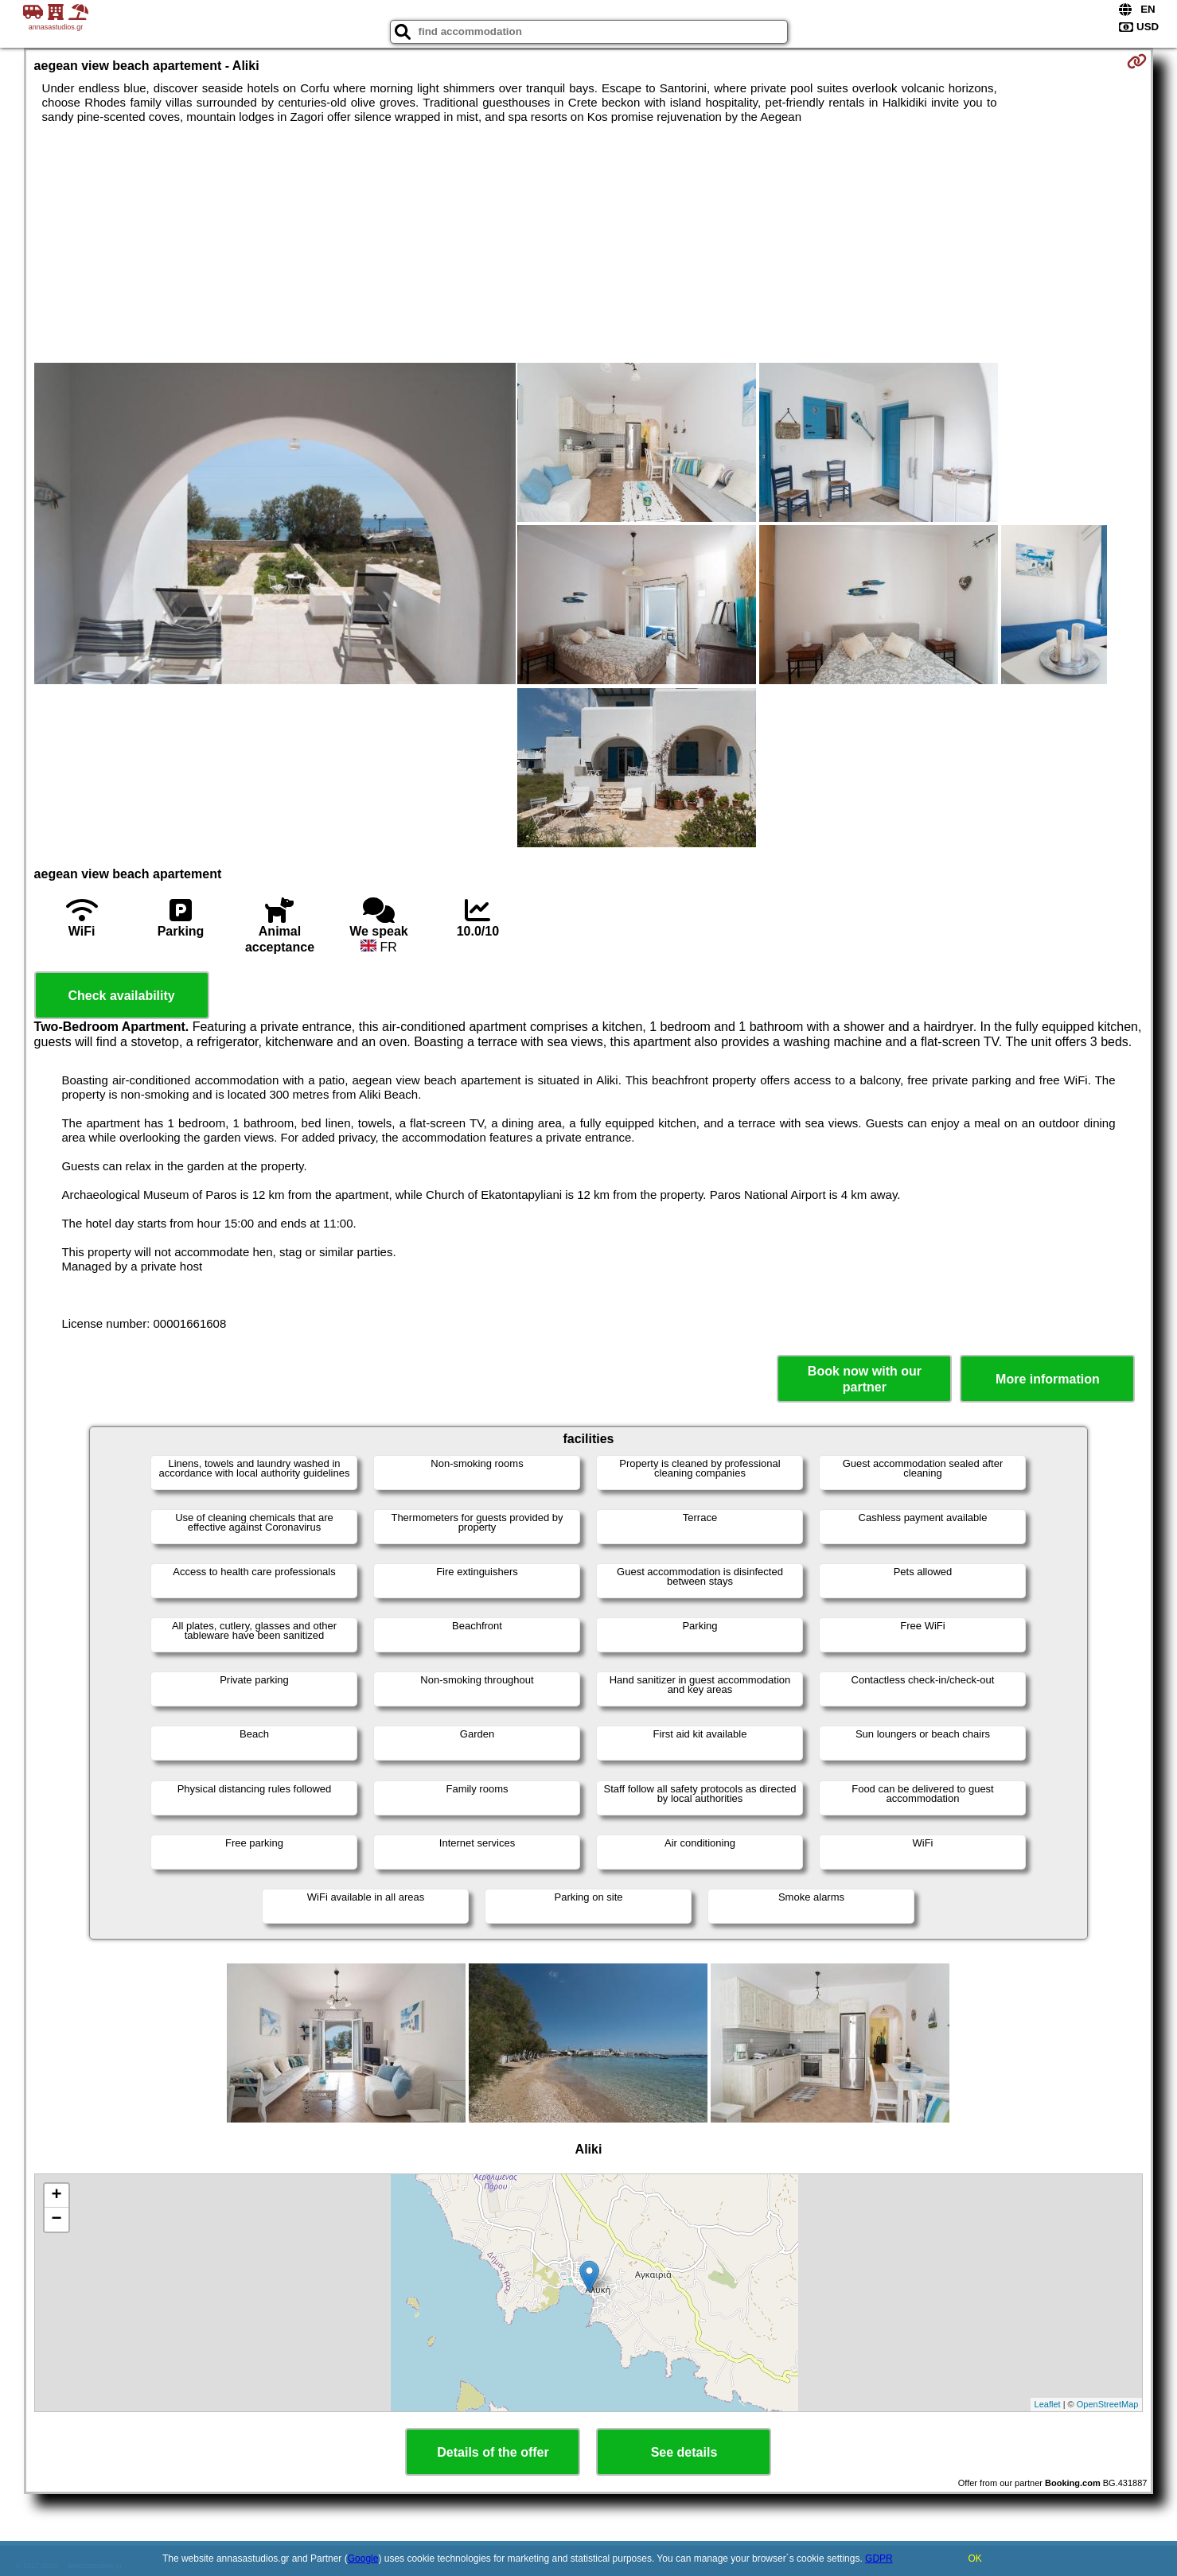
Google (363, 2558)
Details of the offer (492, 2452)
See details (684, 2452)
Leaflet (1048, 2404)
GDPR (879, 2558)
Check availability (121, 995)
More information (1048, 1379)
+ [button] (56, 2196)
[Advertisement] (588, 243)
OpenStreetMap (1108, 2404)
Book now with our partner (865, 1378)
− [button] (56, 2220)
